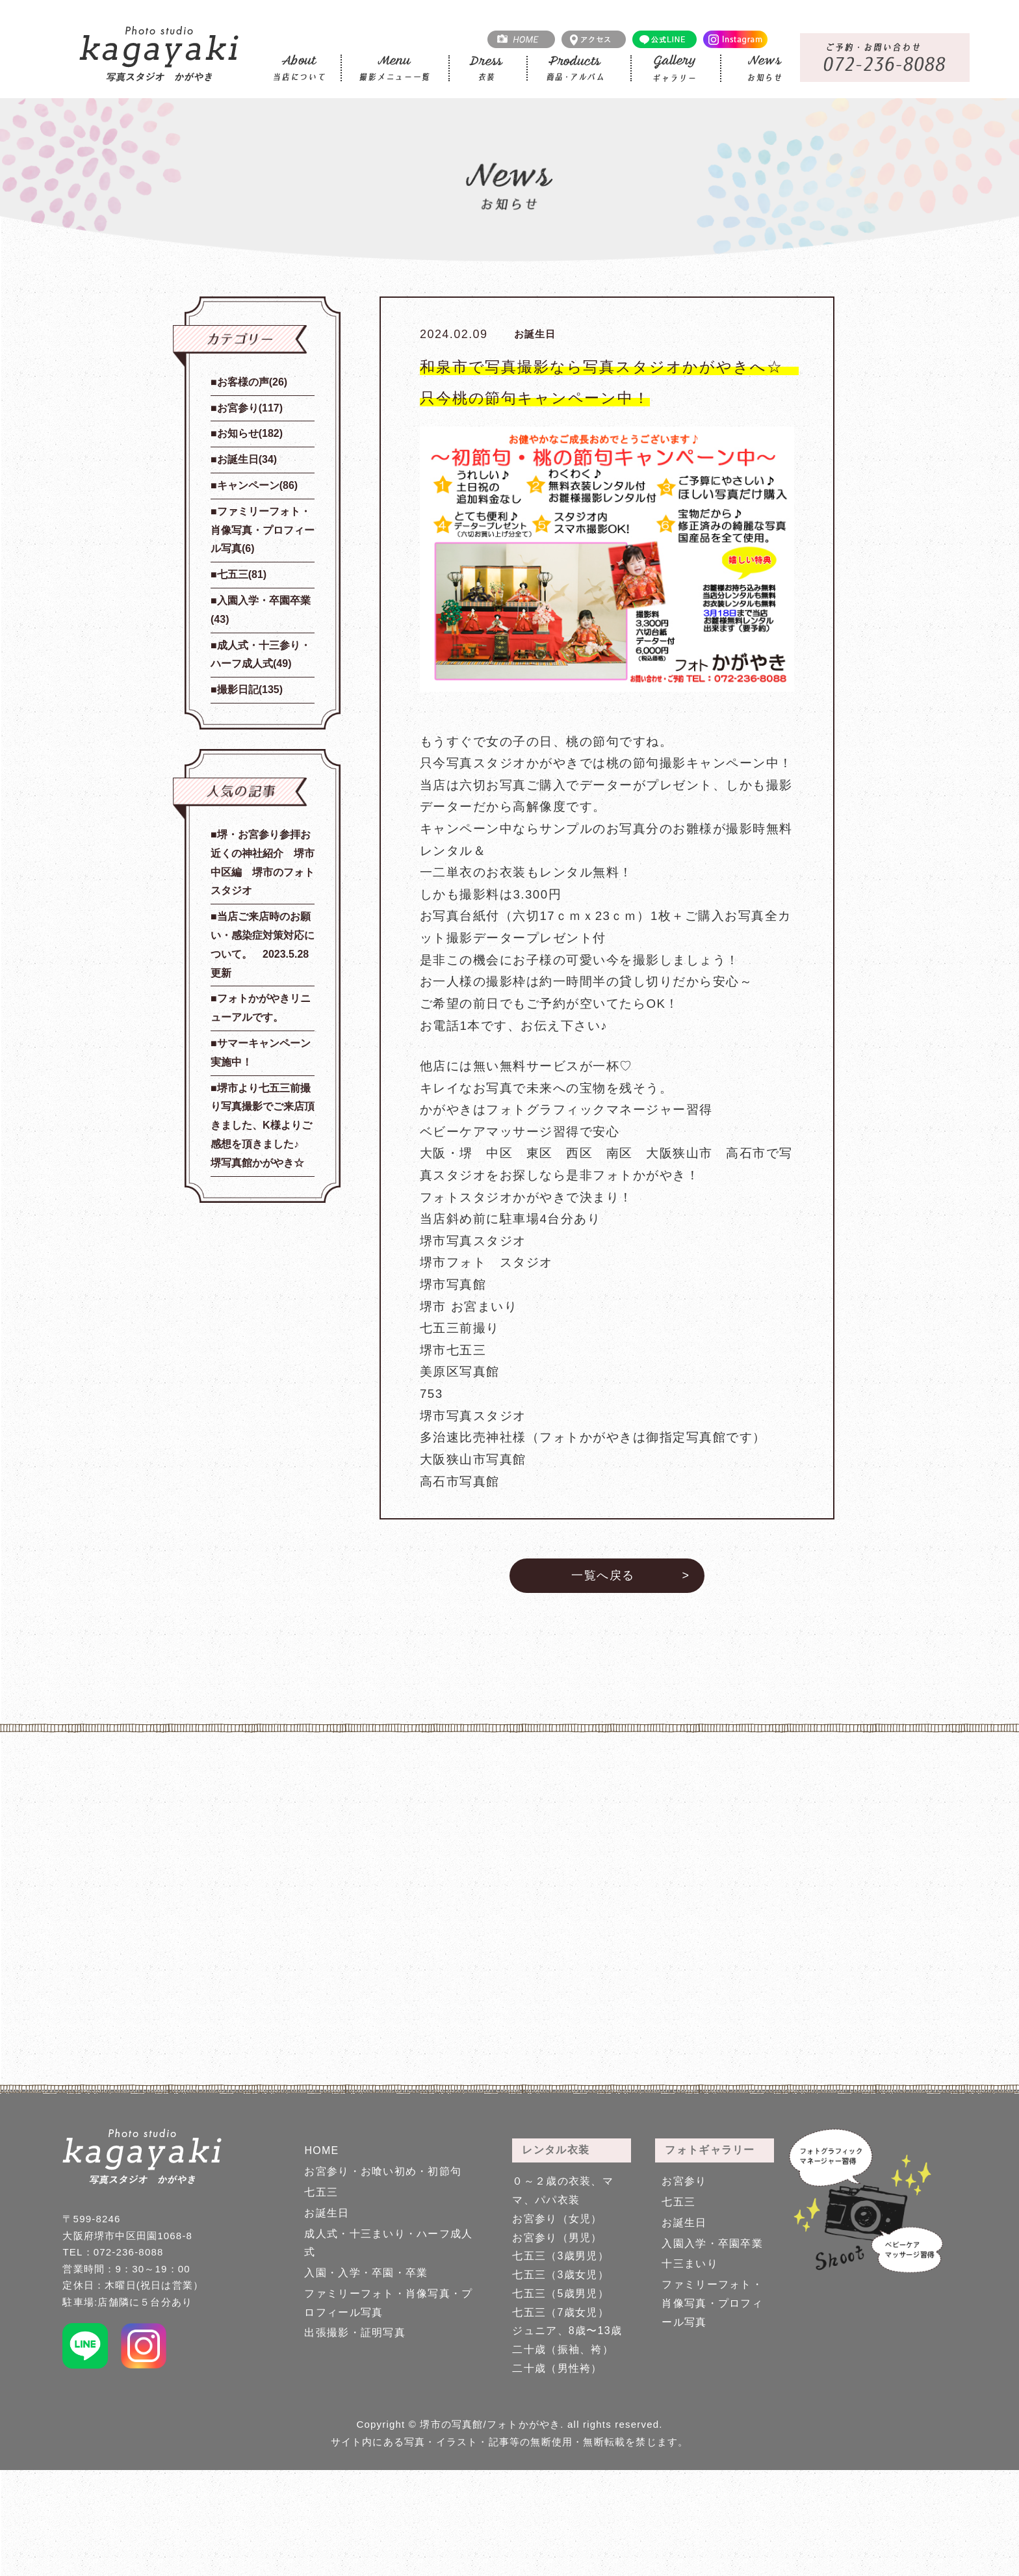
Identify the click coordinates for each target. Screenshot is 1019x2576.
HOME (321, 2150)
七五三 (321, 2192)
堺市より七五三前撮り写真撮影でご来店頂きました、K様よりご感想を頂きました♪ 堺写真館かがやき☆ (263, 1125)
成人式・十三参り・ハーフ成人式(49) (261, 655)
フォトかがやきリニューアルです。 (261, 1008)
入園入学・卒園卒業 (712, 2243)
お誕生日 (326, 2212)
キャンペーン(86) (257, 485)
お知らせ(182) (250, 433)
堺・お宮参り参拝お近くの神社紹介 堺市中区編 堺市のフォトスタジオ (263, 862)
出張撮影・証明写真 (355, 2332)
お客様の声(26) (252, 382)
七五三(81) (241, 574)
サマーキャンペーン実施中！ (261, 1053)
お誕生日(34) (247, 459)
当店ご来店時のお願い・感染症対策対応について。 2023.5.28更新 (263, 944)
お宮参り (684, 2181)
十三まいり (689, 2263)
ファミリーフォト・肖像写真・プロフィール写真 (712, 2303)
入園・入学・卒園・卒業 (366, 2272)
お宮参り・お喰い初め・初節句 (382, 2171)
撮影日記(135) (250, 689)
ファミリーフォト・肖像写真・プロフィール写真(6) (263, 530)
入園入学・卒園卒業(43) (261, 610)
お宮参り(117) (250, 408)
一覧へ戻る (602, 1575)
